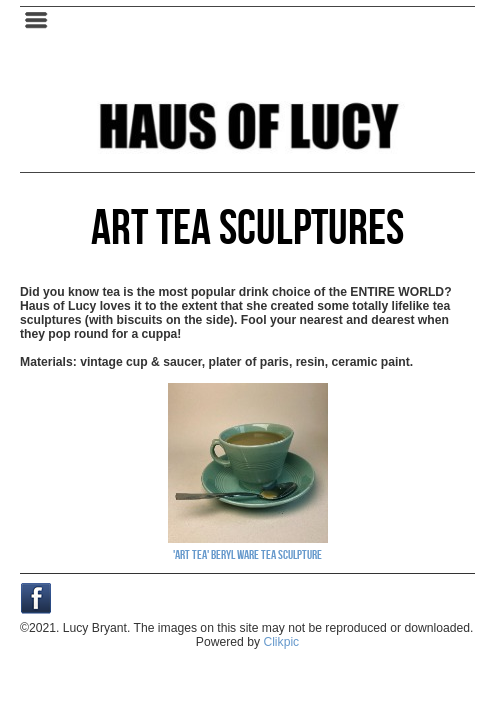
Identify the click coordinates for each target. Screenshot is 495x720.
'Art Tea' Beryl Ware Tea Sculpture (247, 554)
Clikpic (281, 642)
